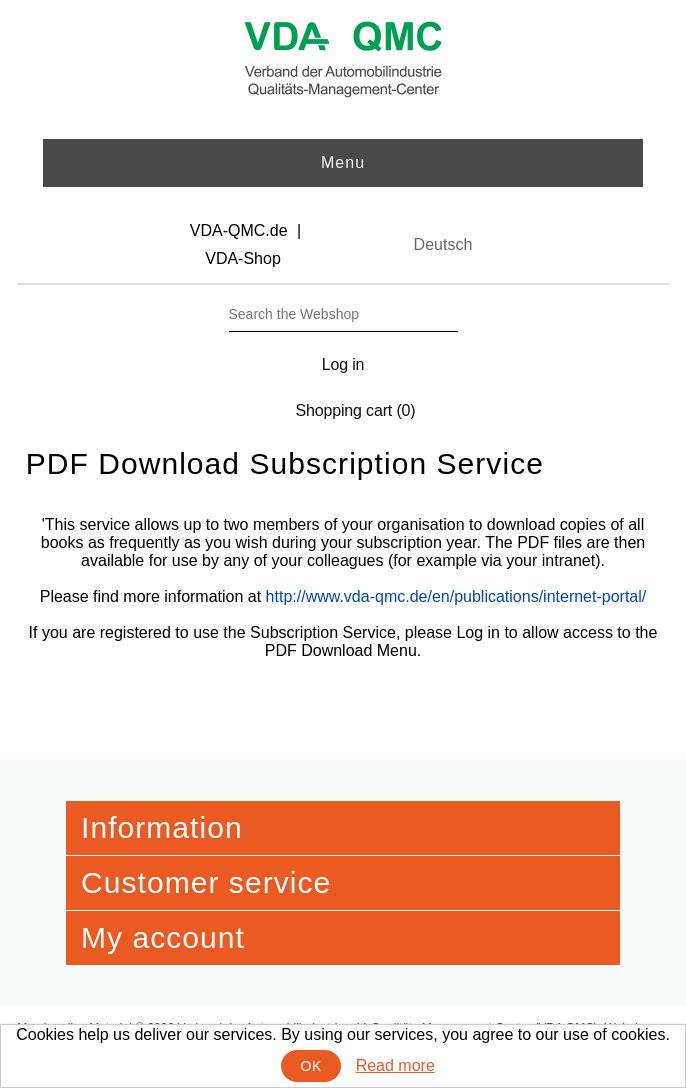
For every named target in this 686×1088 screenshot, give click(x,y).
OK (311, 1066)
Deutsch (443, 244)
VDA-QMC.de (239, 230)
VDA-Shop (243, 258)
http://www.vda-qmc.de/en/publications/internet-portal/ (456, 596)
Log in (343, 364)
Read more (395, 1065)
